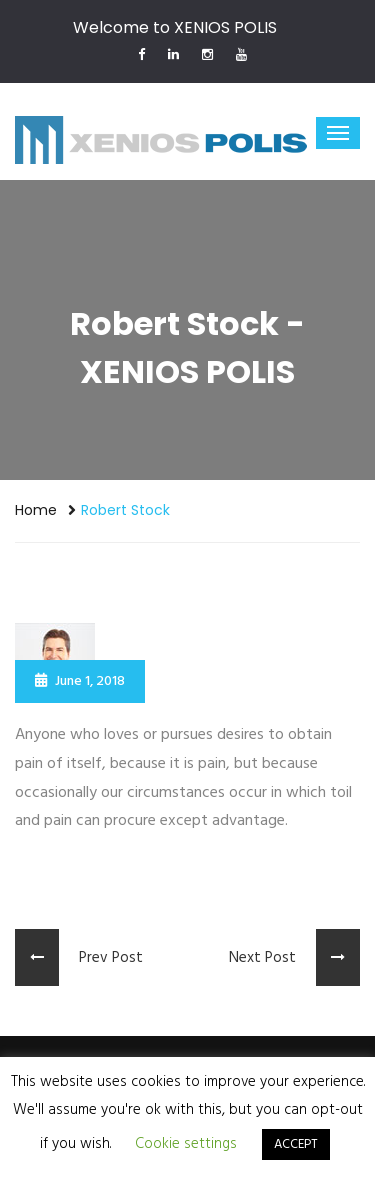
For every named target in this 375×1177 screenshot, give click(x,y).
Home (36, 510)
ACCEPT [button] (296, 1144)
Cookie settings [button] (186, 1144)
